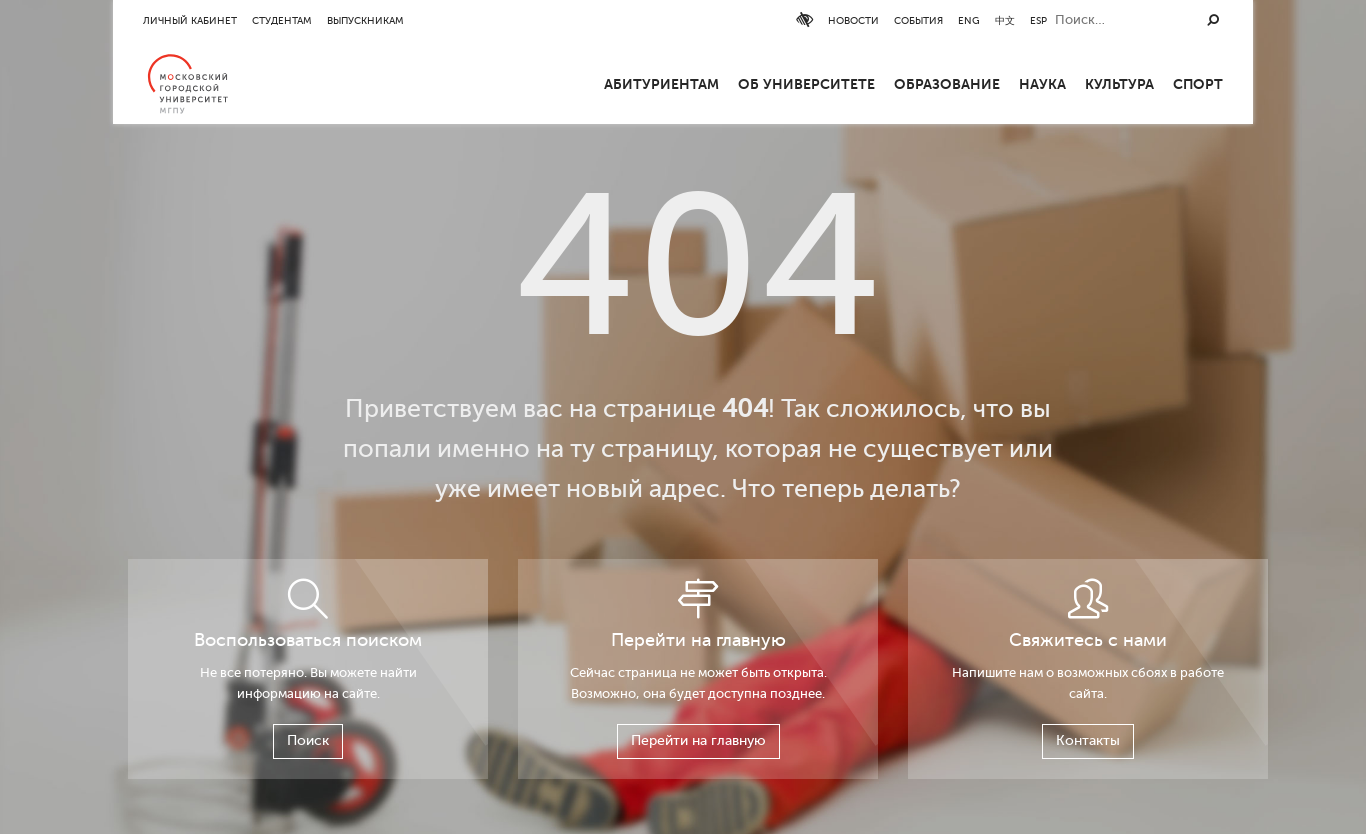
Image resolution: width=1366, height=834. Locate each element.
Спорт (1198, 84)
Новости (1005, 20)
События (1070, 20)
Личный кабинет (190, 20)
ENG (1121, 20)
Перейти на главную (698, 740)
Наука (1042, 84)
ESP (1190, 20)
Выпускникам (365, 20)
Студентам (282, 20)
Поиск (308, 740)
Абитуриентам (661, 84)
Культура (1119, 84)
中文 (1157, 20)
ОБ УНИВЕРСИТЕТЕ (806, 84)
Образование (947, 84)
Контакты (1088, 740)
